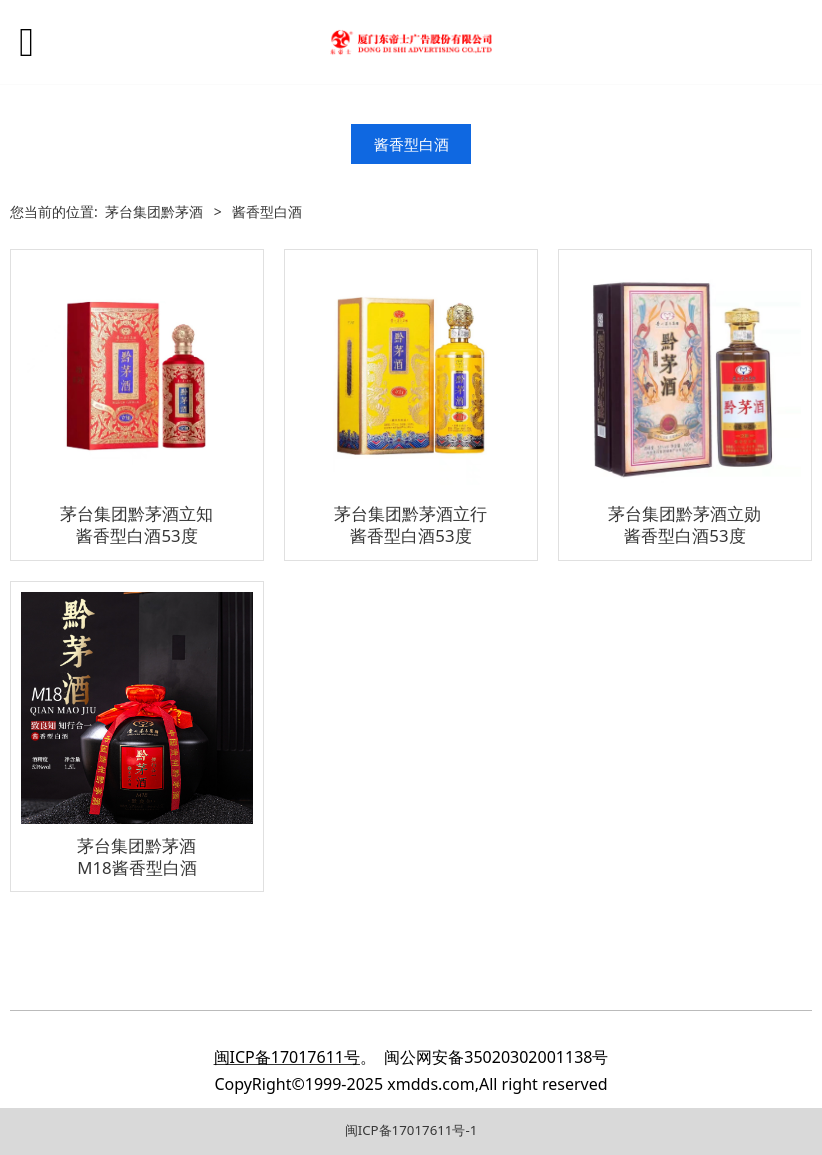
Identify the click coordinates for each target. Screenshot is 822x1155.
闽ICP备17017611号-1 (411, 1130)
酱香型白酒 (411, 144)
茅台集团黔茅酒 (154, 211)
